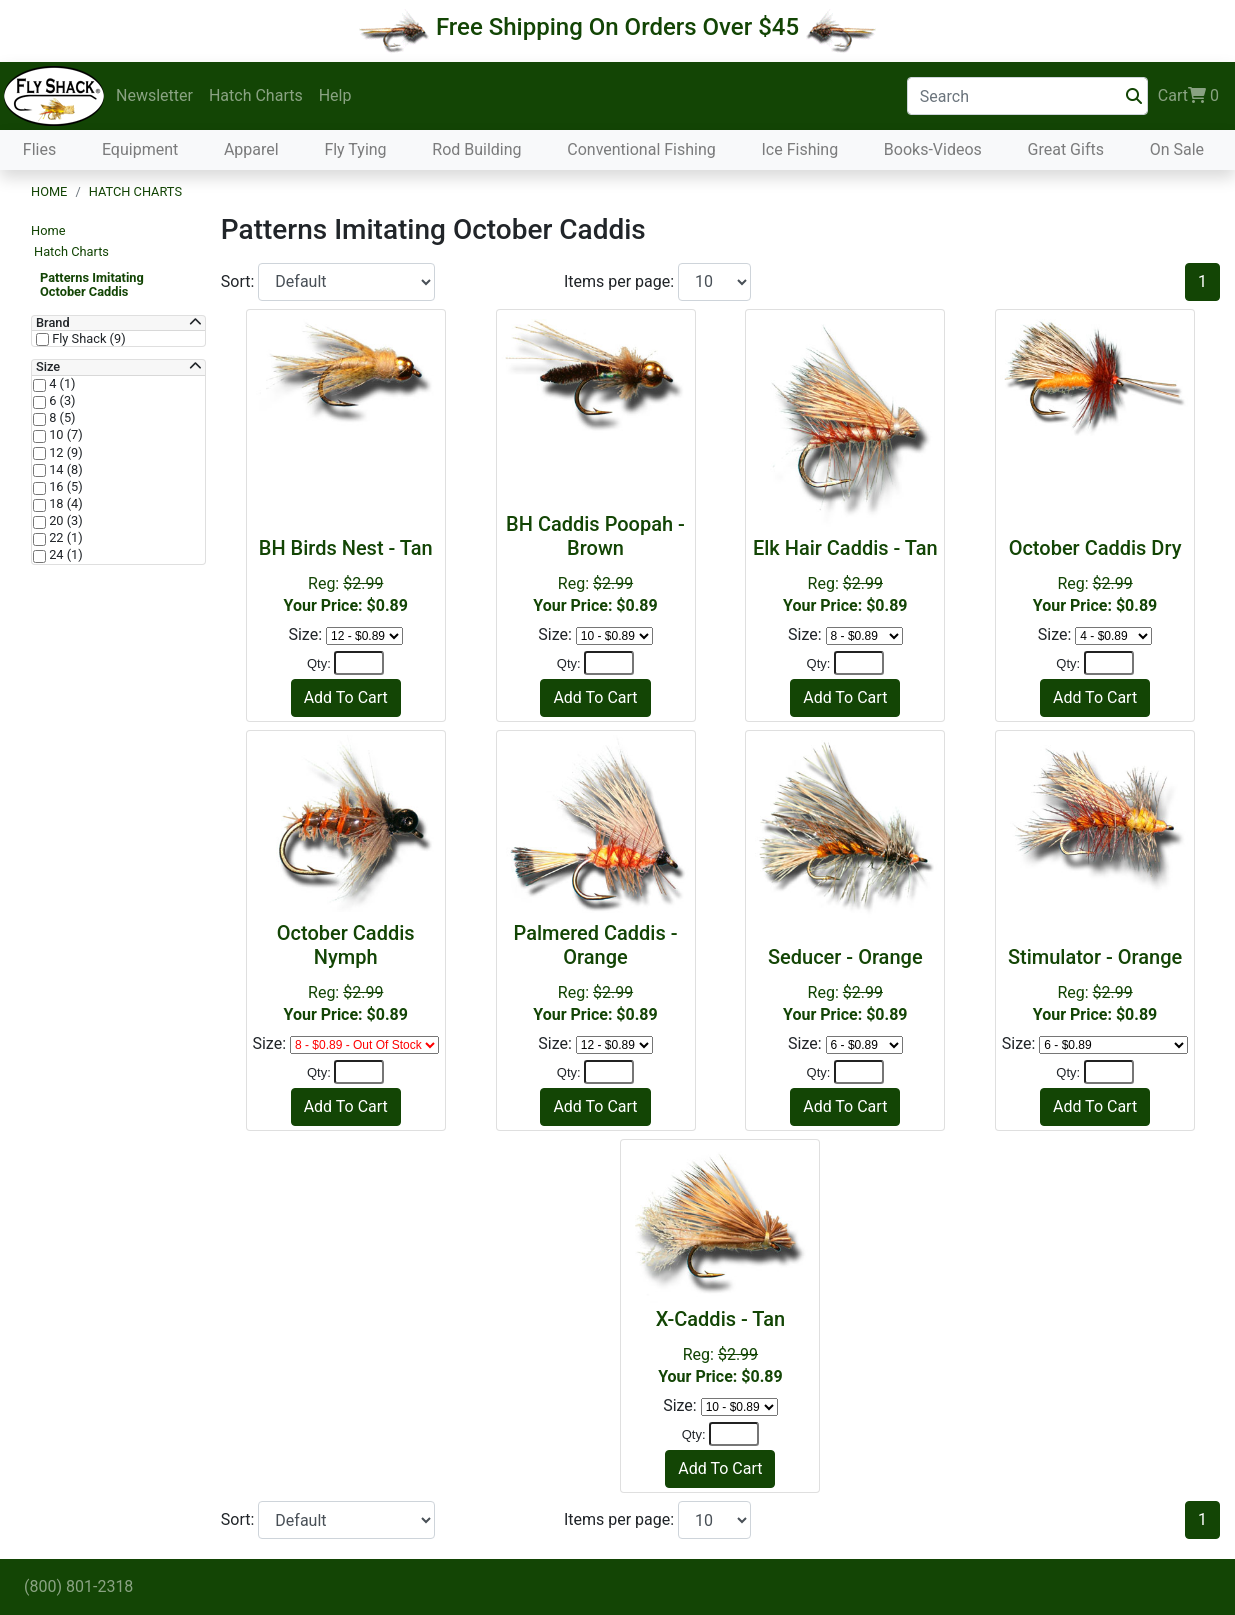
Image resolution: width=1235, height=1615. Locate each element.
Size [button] (48, 367)
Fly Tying (355, 149)
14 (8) (64, 470)
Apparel (251, 149)
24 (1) (64, 555)
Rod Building (476, 149)
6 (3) (61, 401)
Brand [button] (53, 323)
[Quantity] (359, 663)
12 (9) (64, 453)
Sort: (240, 281)
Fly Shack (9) (87, 339)
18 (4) (64, 504)
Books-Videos (933, 149)
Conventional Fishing (641, 149)
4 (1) (61, 384)
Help (335, 95)
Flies (39, 149)
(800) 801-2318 (78, 1586)
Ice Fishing (799, 149)
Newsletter (154, 95)
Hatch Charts (256, 95)
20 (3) (64, 521)
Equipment (140, 149)
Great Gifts (1066, 149)
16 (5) (64, 487)
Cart (1188, 96)
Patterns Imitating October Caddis (92, 284)
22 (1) (64, 538)
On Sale (1177, 149)
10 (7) (64, 435)
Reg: (346, 575)
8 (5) (61, 418)
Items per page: (621, 281)
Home (49, 191)
